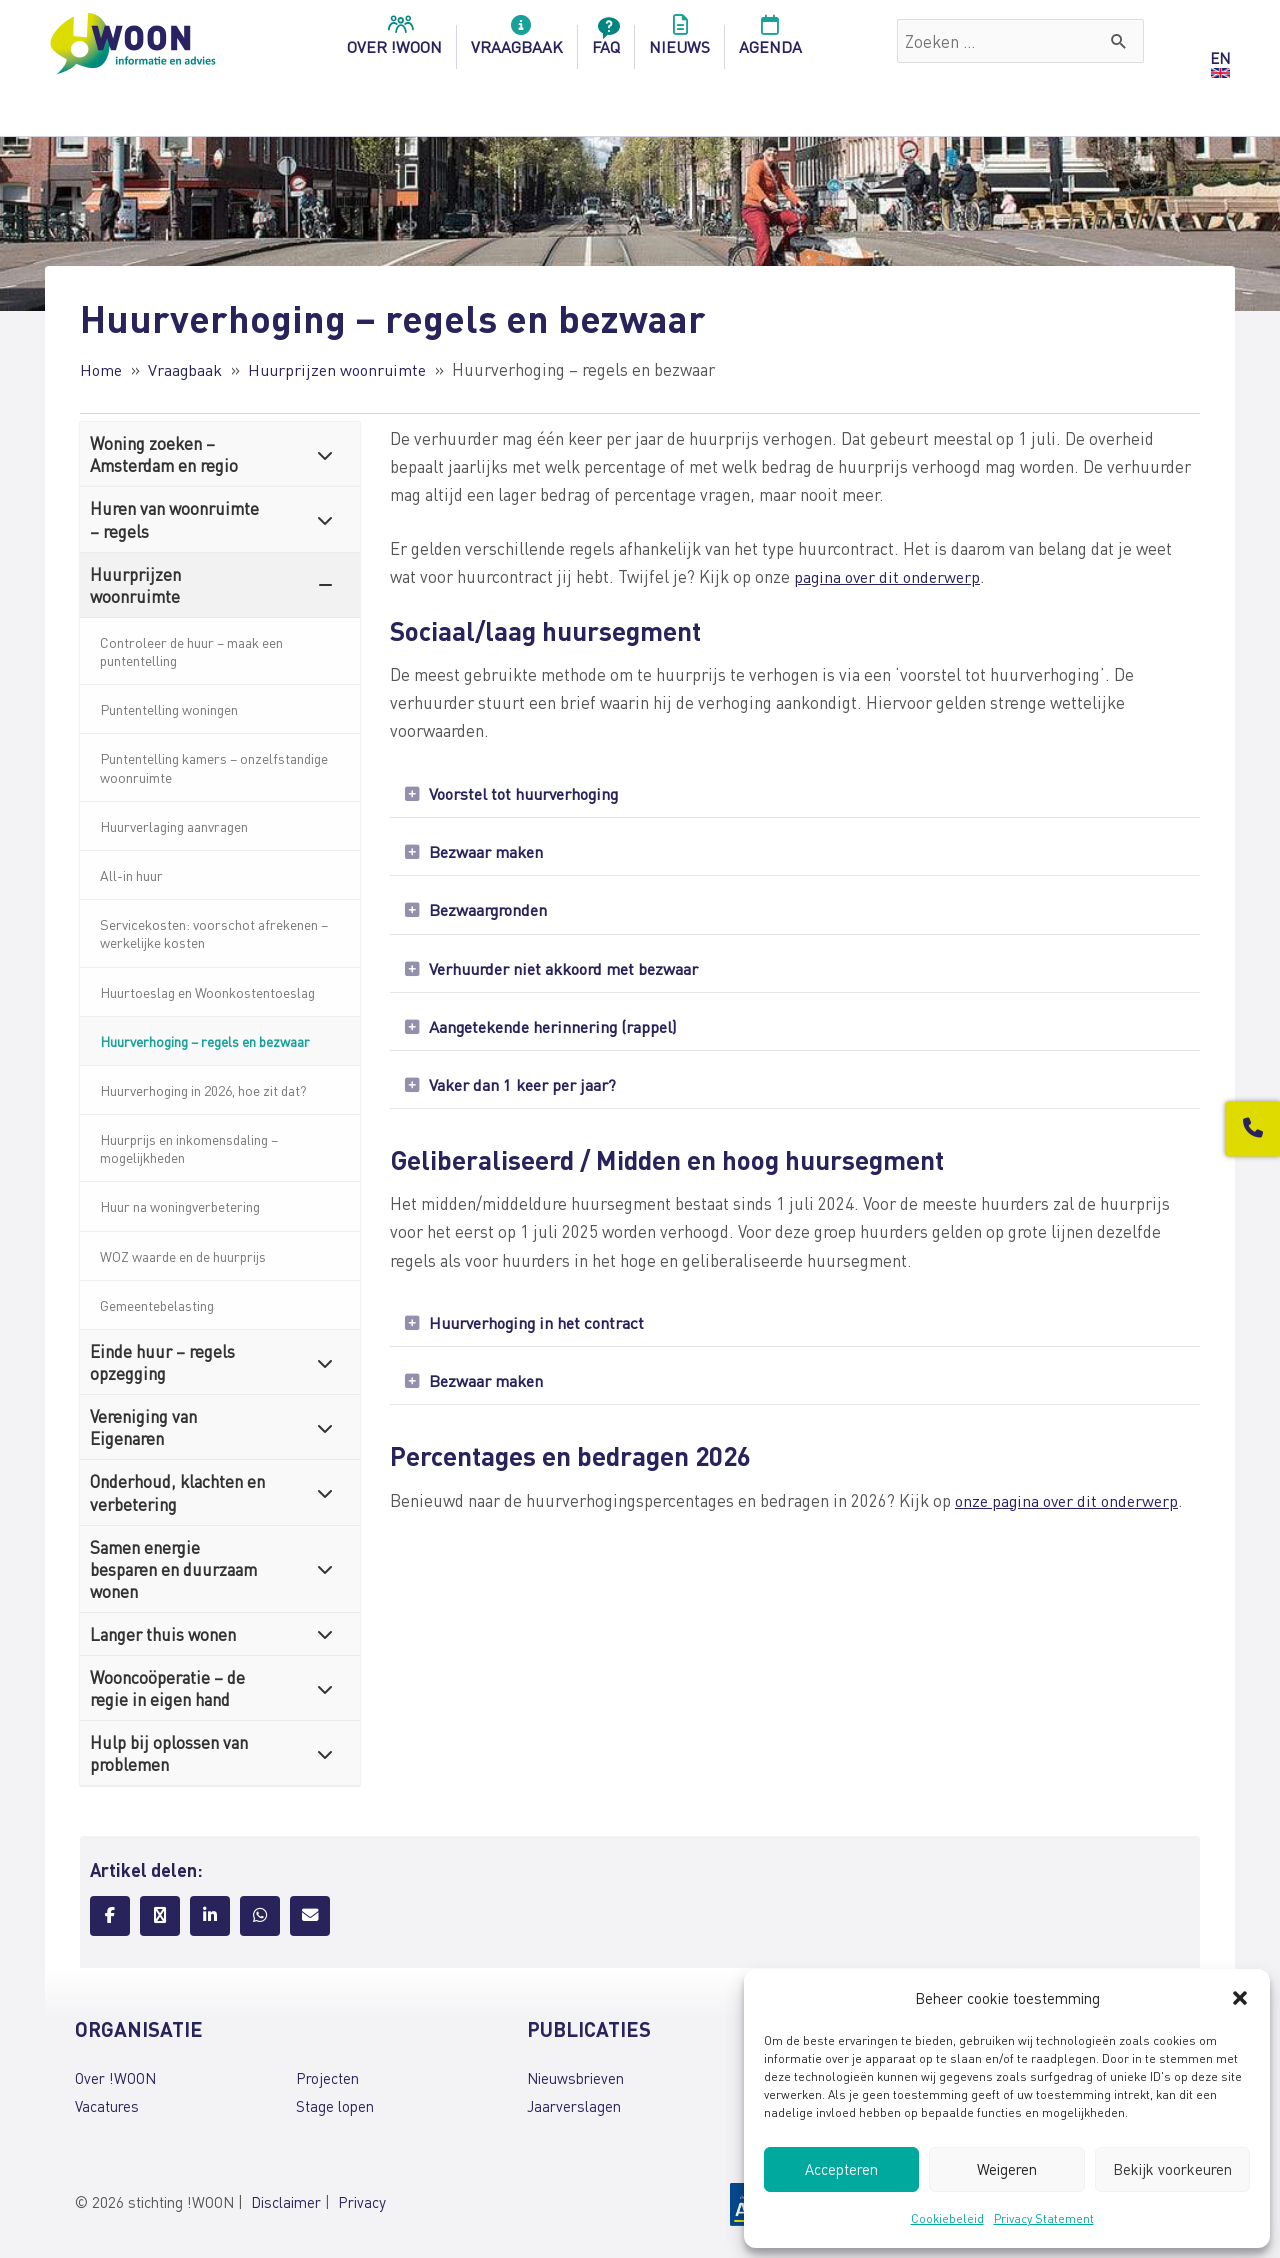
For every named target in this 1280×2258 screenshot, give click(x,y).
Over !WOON (115, 2078)
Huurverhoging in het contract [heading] (542, 1334)
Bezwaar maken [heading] (488, 854)
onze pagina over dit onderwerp (1071, 1514)
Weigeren (1007, 2169)
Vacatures (107, 2106)
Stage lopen (335, 2106)
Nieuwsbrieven (575, 2078)
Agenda (770, 41)
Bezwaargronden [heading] (491, 914)
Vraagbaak (517, 41)
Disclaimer (286, 2202)
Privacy (362, 2202)
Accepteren (841, 2169)
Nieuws (679, 41)
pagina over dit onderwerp (890, 576)
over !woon (394, 41)
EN (1220, 58)
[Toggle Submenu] (325, 454)
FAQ (606, 41)
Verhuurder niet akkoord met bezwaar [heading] (569, 974)
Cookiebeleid (947, 2218)
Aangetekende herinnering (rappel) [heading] (558, 1034)
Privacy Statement (1044, 2218)
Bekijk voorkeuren (1172, 2169)
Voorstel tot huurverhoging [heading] (530, 794)
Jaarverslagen (574, 2106)
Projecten (327, 2078)
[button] (1240, 1998)
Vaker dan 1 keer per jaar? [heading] (525, 1094)
